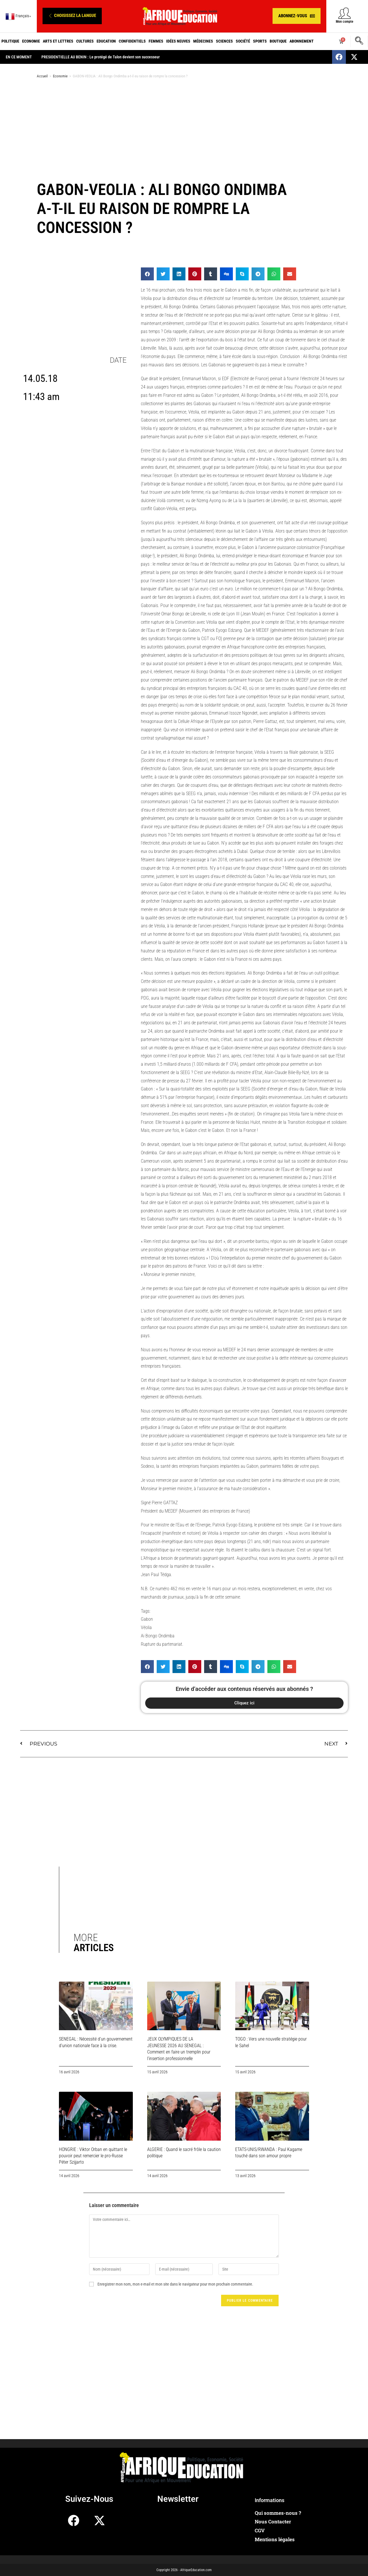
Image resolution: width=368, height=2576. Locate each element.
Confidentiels (132, 41)
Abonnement (302, 41)
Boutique (278, 41)
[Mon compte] (344, 13)
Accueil (42, 76)
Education (106, 41)
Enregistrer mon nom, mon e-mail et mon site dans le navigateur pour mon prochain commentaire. (175, 2284)
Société (243, 41)
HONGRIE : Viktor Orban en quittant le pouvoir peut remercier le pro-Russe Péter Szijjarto (93, 2156)
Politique (10, 41)
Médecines (203, 41)
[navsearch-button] (359, 41)
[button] (72, 16)
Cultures (85, 41)
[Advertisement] (184, 129)
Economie (31, 41)
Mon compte (344, 22)
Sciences (224, 41)
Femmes (156, 41)
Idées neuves (178, 41)
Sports (260, 41)
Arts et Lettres (58, 41)
